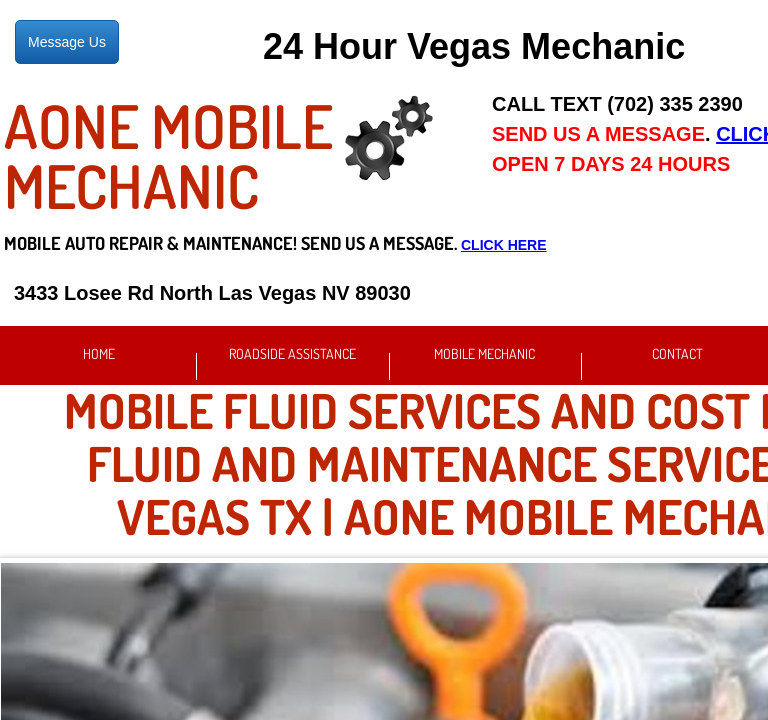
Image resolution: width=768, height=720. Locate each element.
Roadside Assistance (292, 353)
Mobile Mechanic (484, 353)
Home (99, 353)
